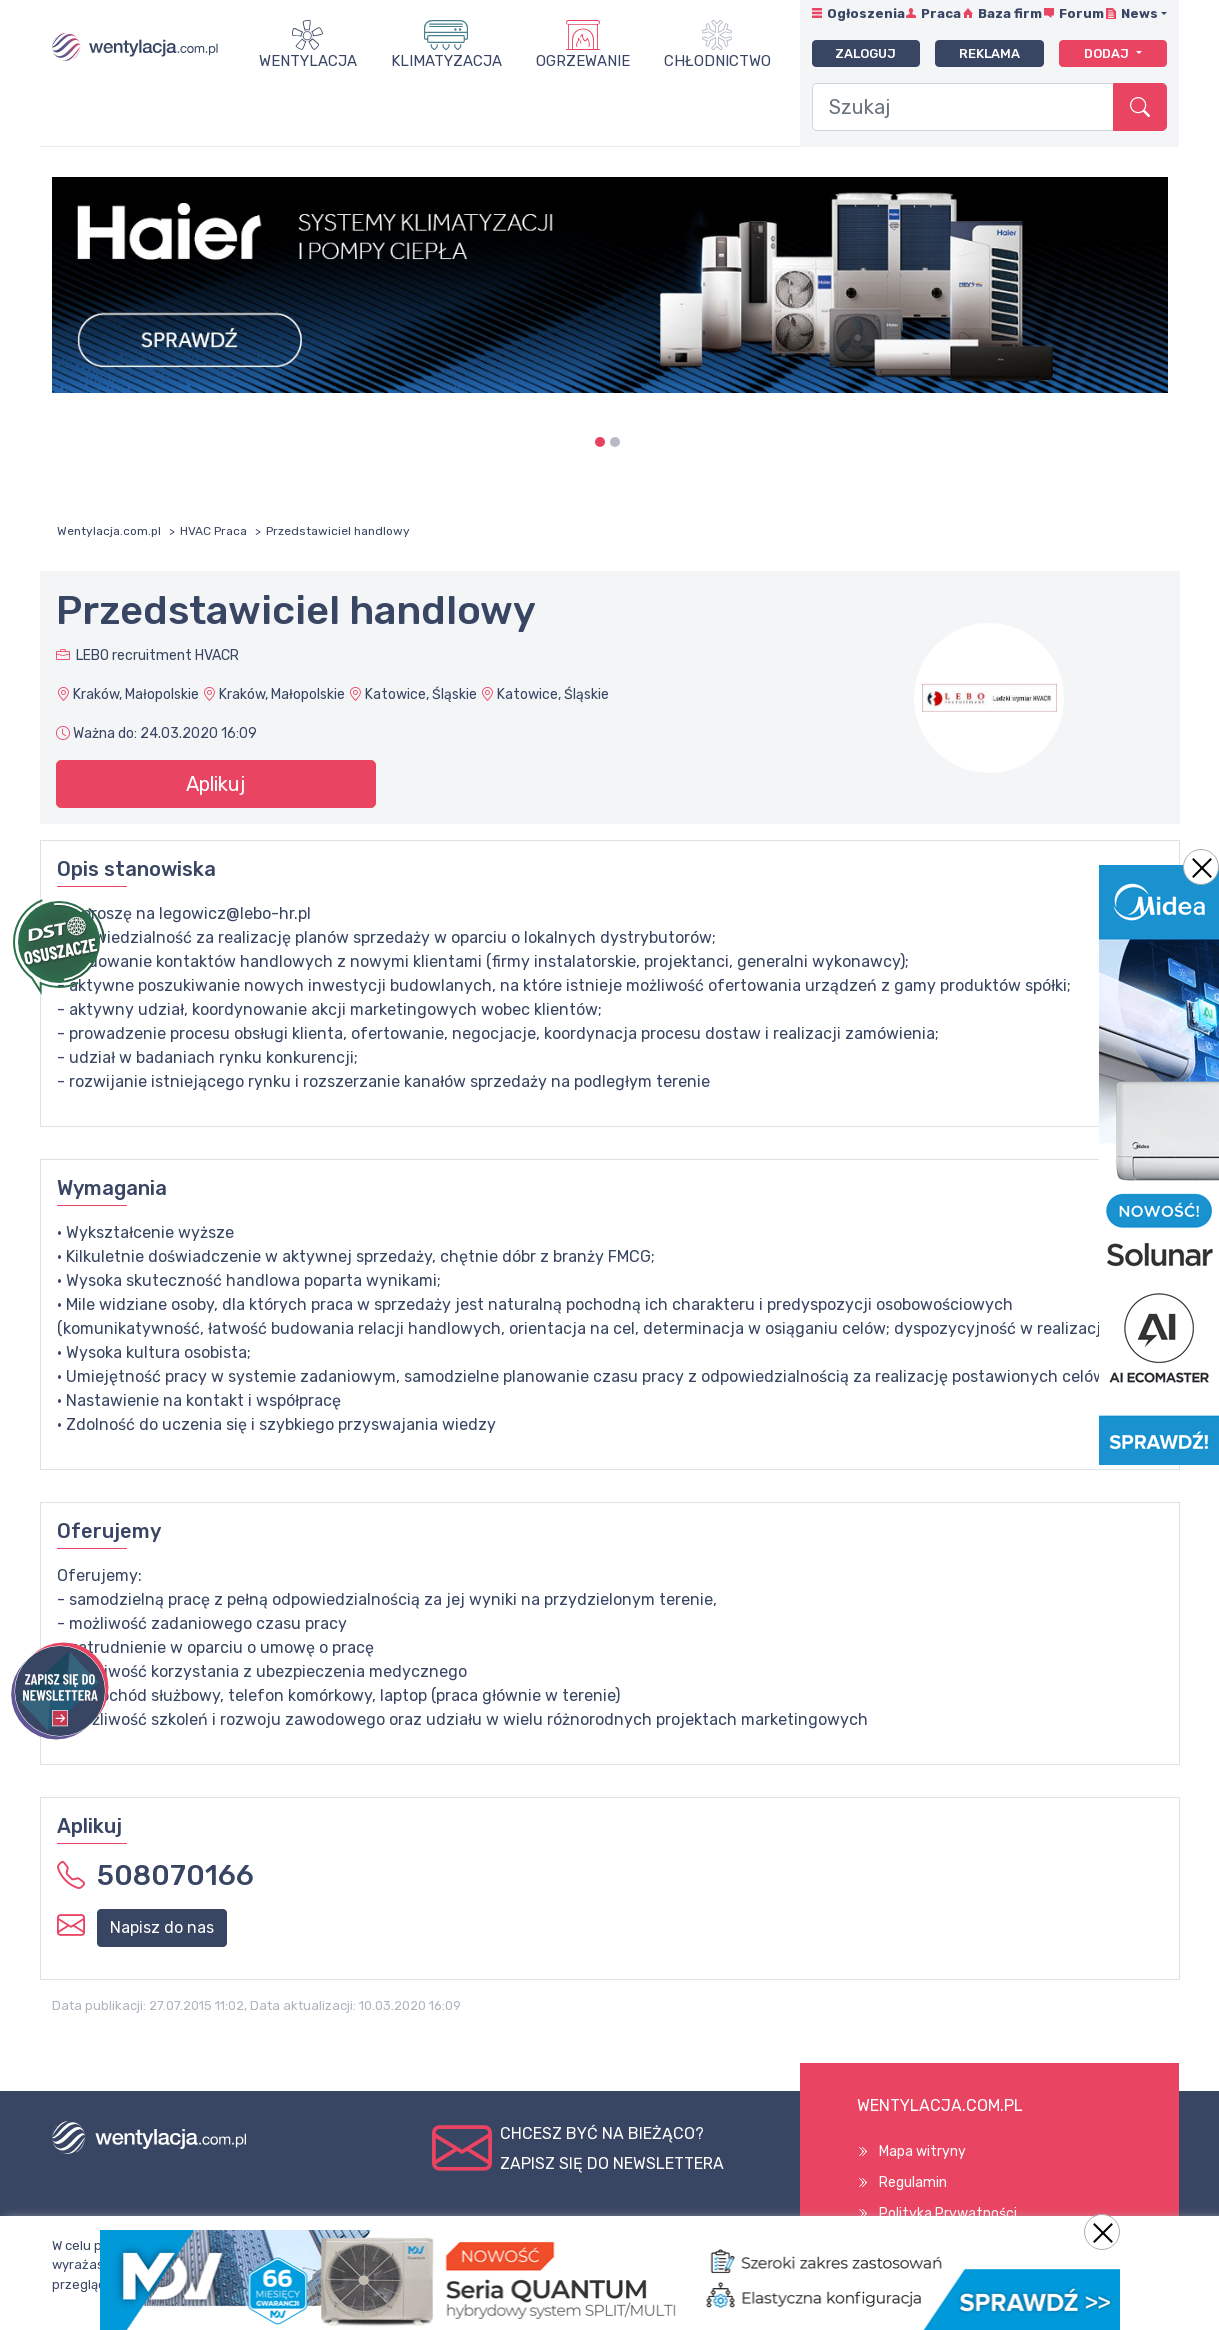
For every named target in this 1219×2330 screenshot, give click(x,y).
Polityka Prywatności (948, 2213)
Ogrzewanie (583, 61)
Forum (1081, 13)
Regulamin (913, 2182)
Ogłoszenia (866, 13)
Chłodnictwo (717, 61)
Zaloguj (865, 53)
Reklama (989, 53)
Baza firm (1010, 13)
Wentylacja (308, 61)
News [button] (1139, 13)
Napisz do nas (162, 1927)
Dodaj (1108, 53)
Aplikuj (215, 784)
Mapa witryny (922, 2151)
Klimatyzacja (446, 61)
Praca (941, 13)
